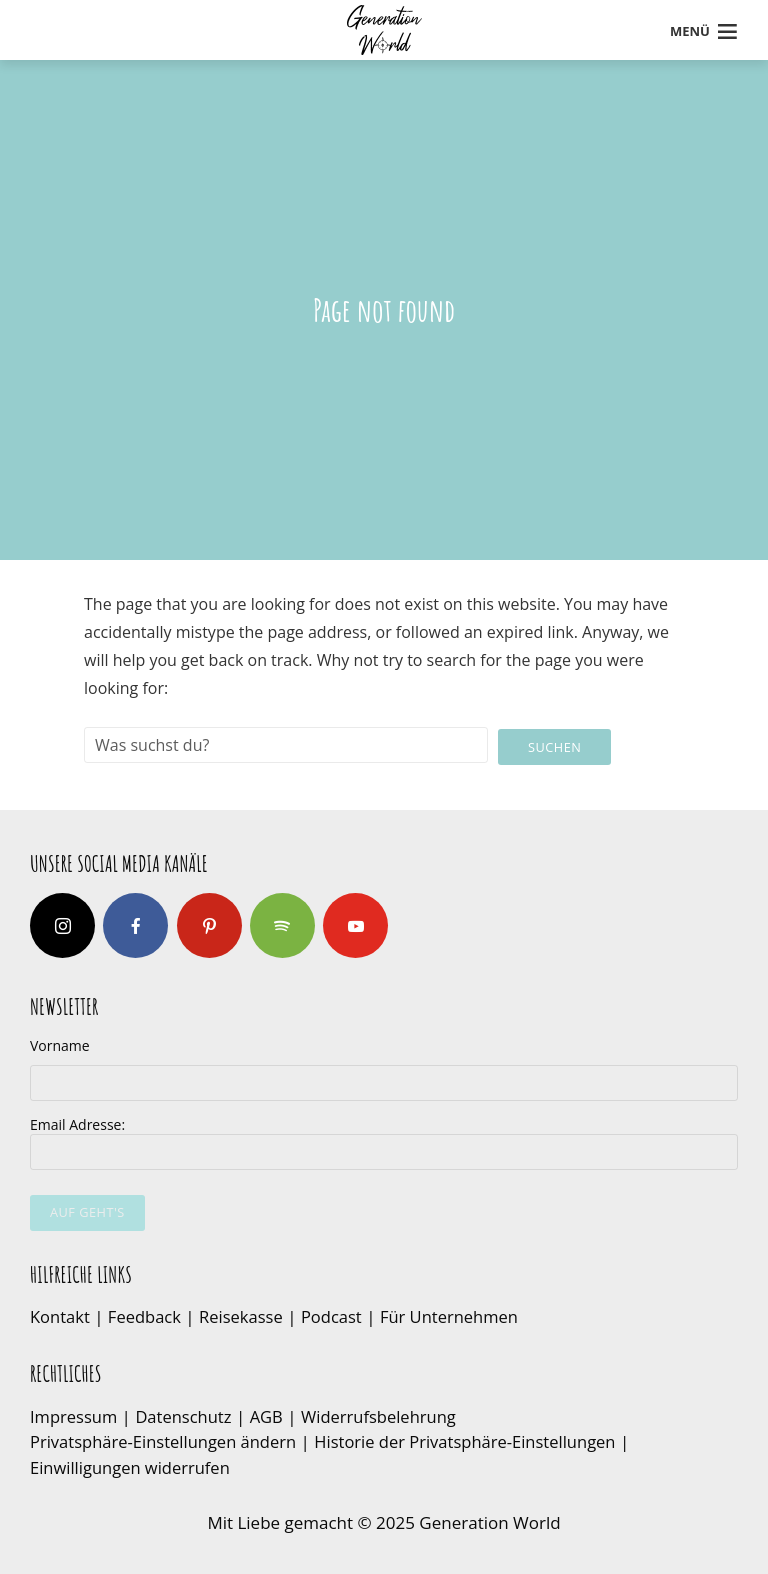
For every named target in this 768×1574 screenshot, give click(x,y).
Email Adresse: (384, 1142)
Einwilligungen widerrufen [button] (133, 1465)
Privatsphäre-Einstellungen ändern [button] (167, 1440)
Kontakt (61, 1315)
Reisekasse (246, 1315)
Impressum (75, 1414)
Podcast (338, 1315)
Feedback (145, 1315)
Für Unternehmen (459, 1315)
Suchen (555, 745)
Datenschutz (187, 1414)
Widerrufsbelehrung (386, 1414)
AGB (272, 1414)
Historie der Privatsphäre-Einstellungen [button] (477, 1440)
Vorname (60, 1045)
